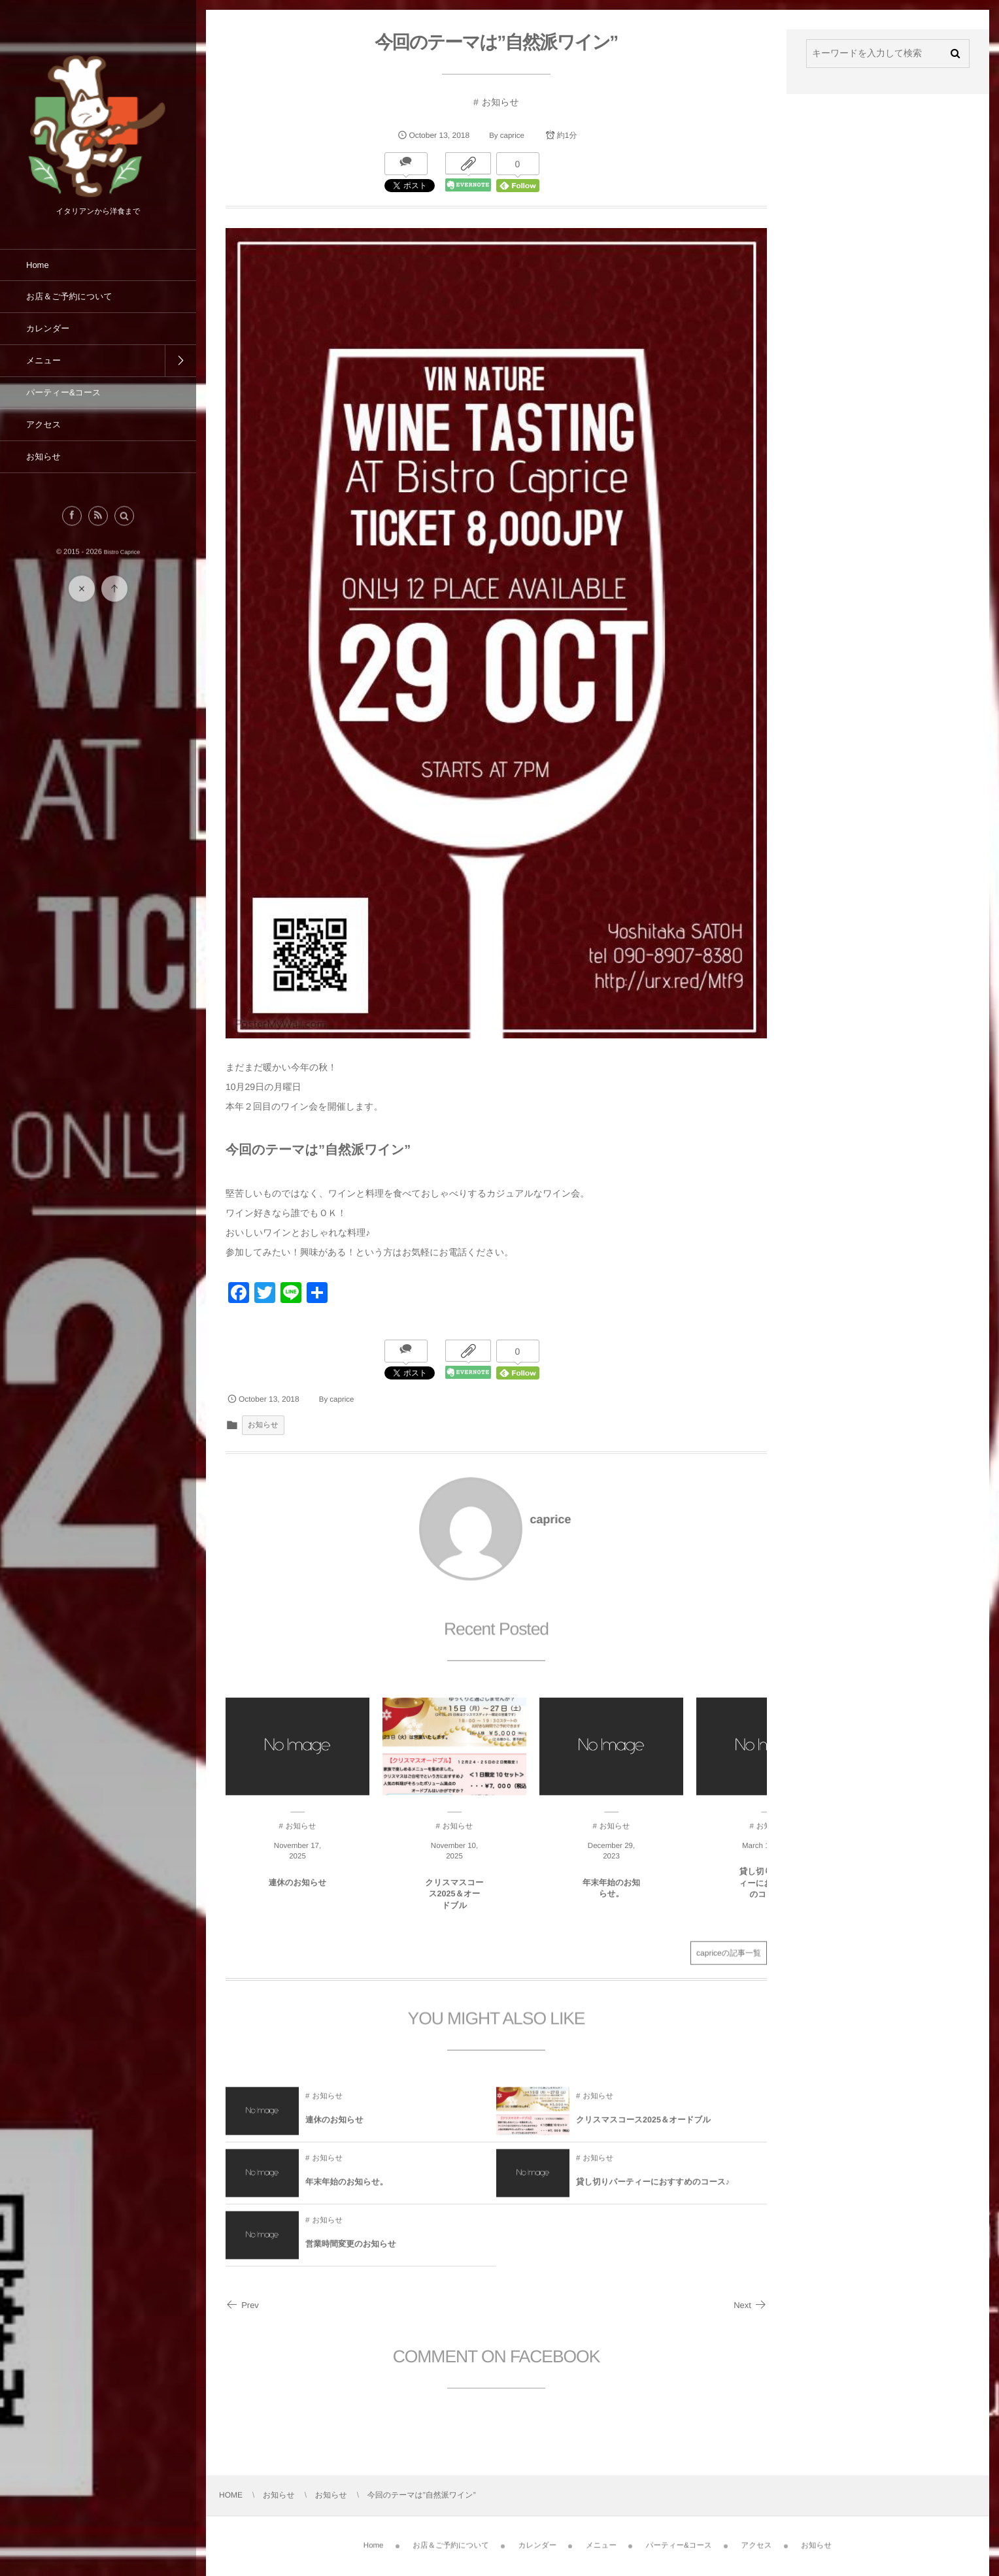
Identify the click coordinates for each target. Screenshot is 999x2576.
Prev (242, 2305)
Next (750, 2305)
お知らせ (500, 102)
